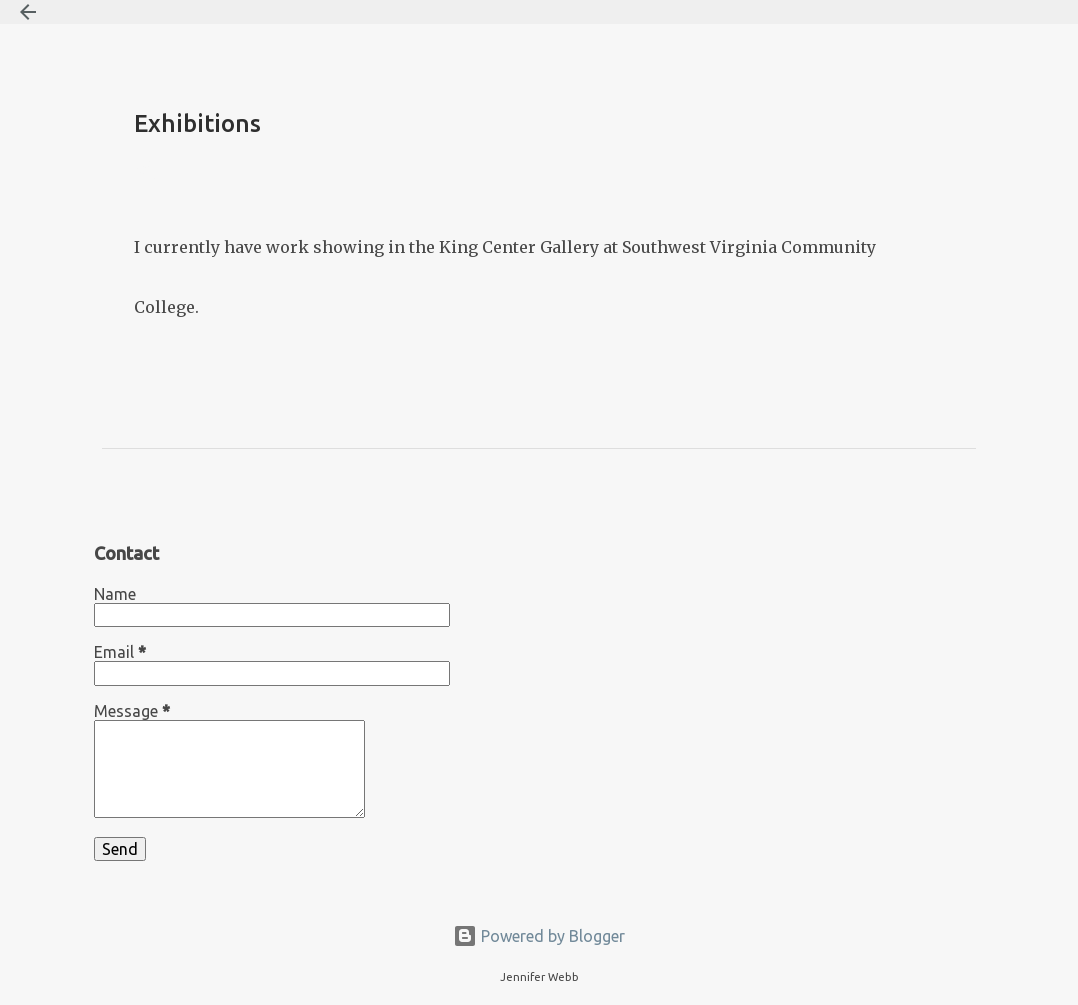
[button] (146, 171)
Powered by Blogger (539, 936)
